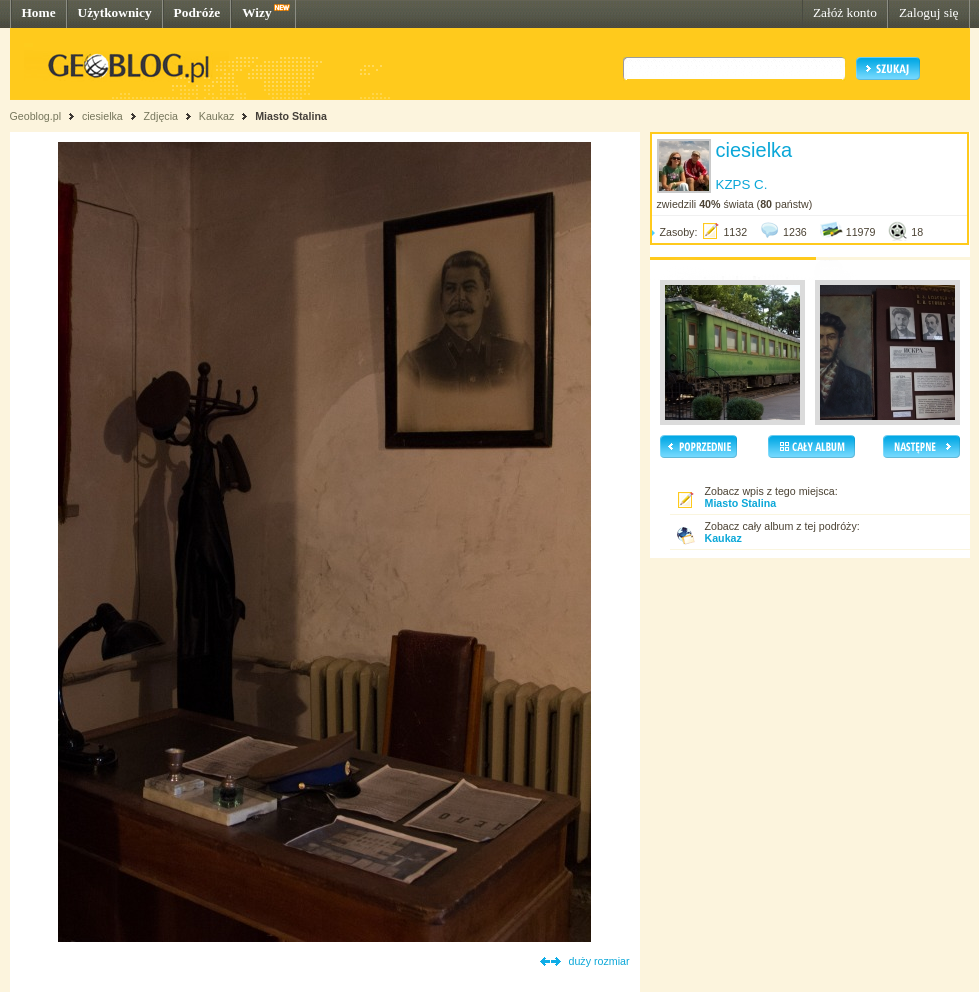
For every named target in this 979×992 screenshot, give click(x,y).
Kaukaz (217, 116)
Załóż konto (845, 12)
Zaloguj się (929, 12)
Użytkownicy (115, 12)
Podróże (197, 12)
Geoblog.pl (36, 116)
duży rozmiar (599, 961)
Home (39, 12)
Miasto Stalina (291, 116)
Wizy (256, 12)
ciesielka (102, 116)
